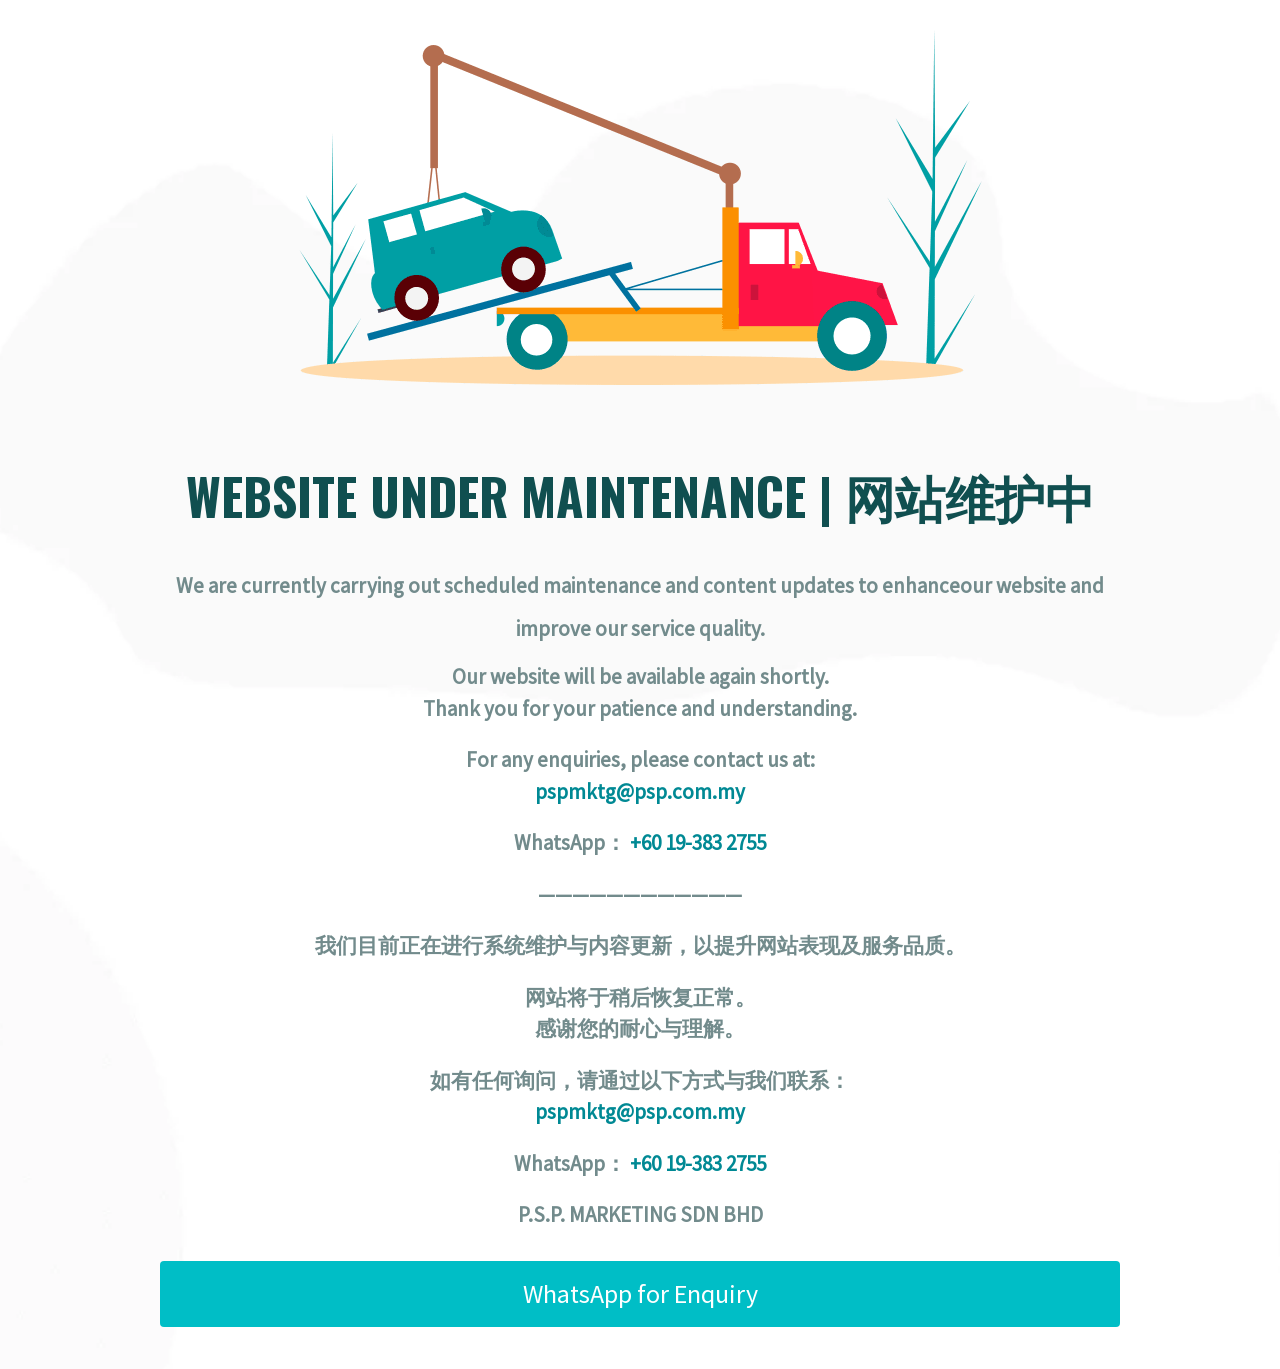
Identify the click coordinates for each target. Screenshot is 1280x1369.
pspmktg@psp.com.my (640, 791)
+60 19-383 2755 (698, 842)
